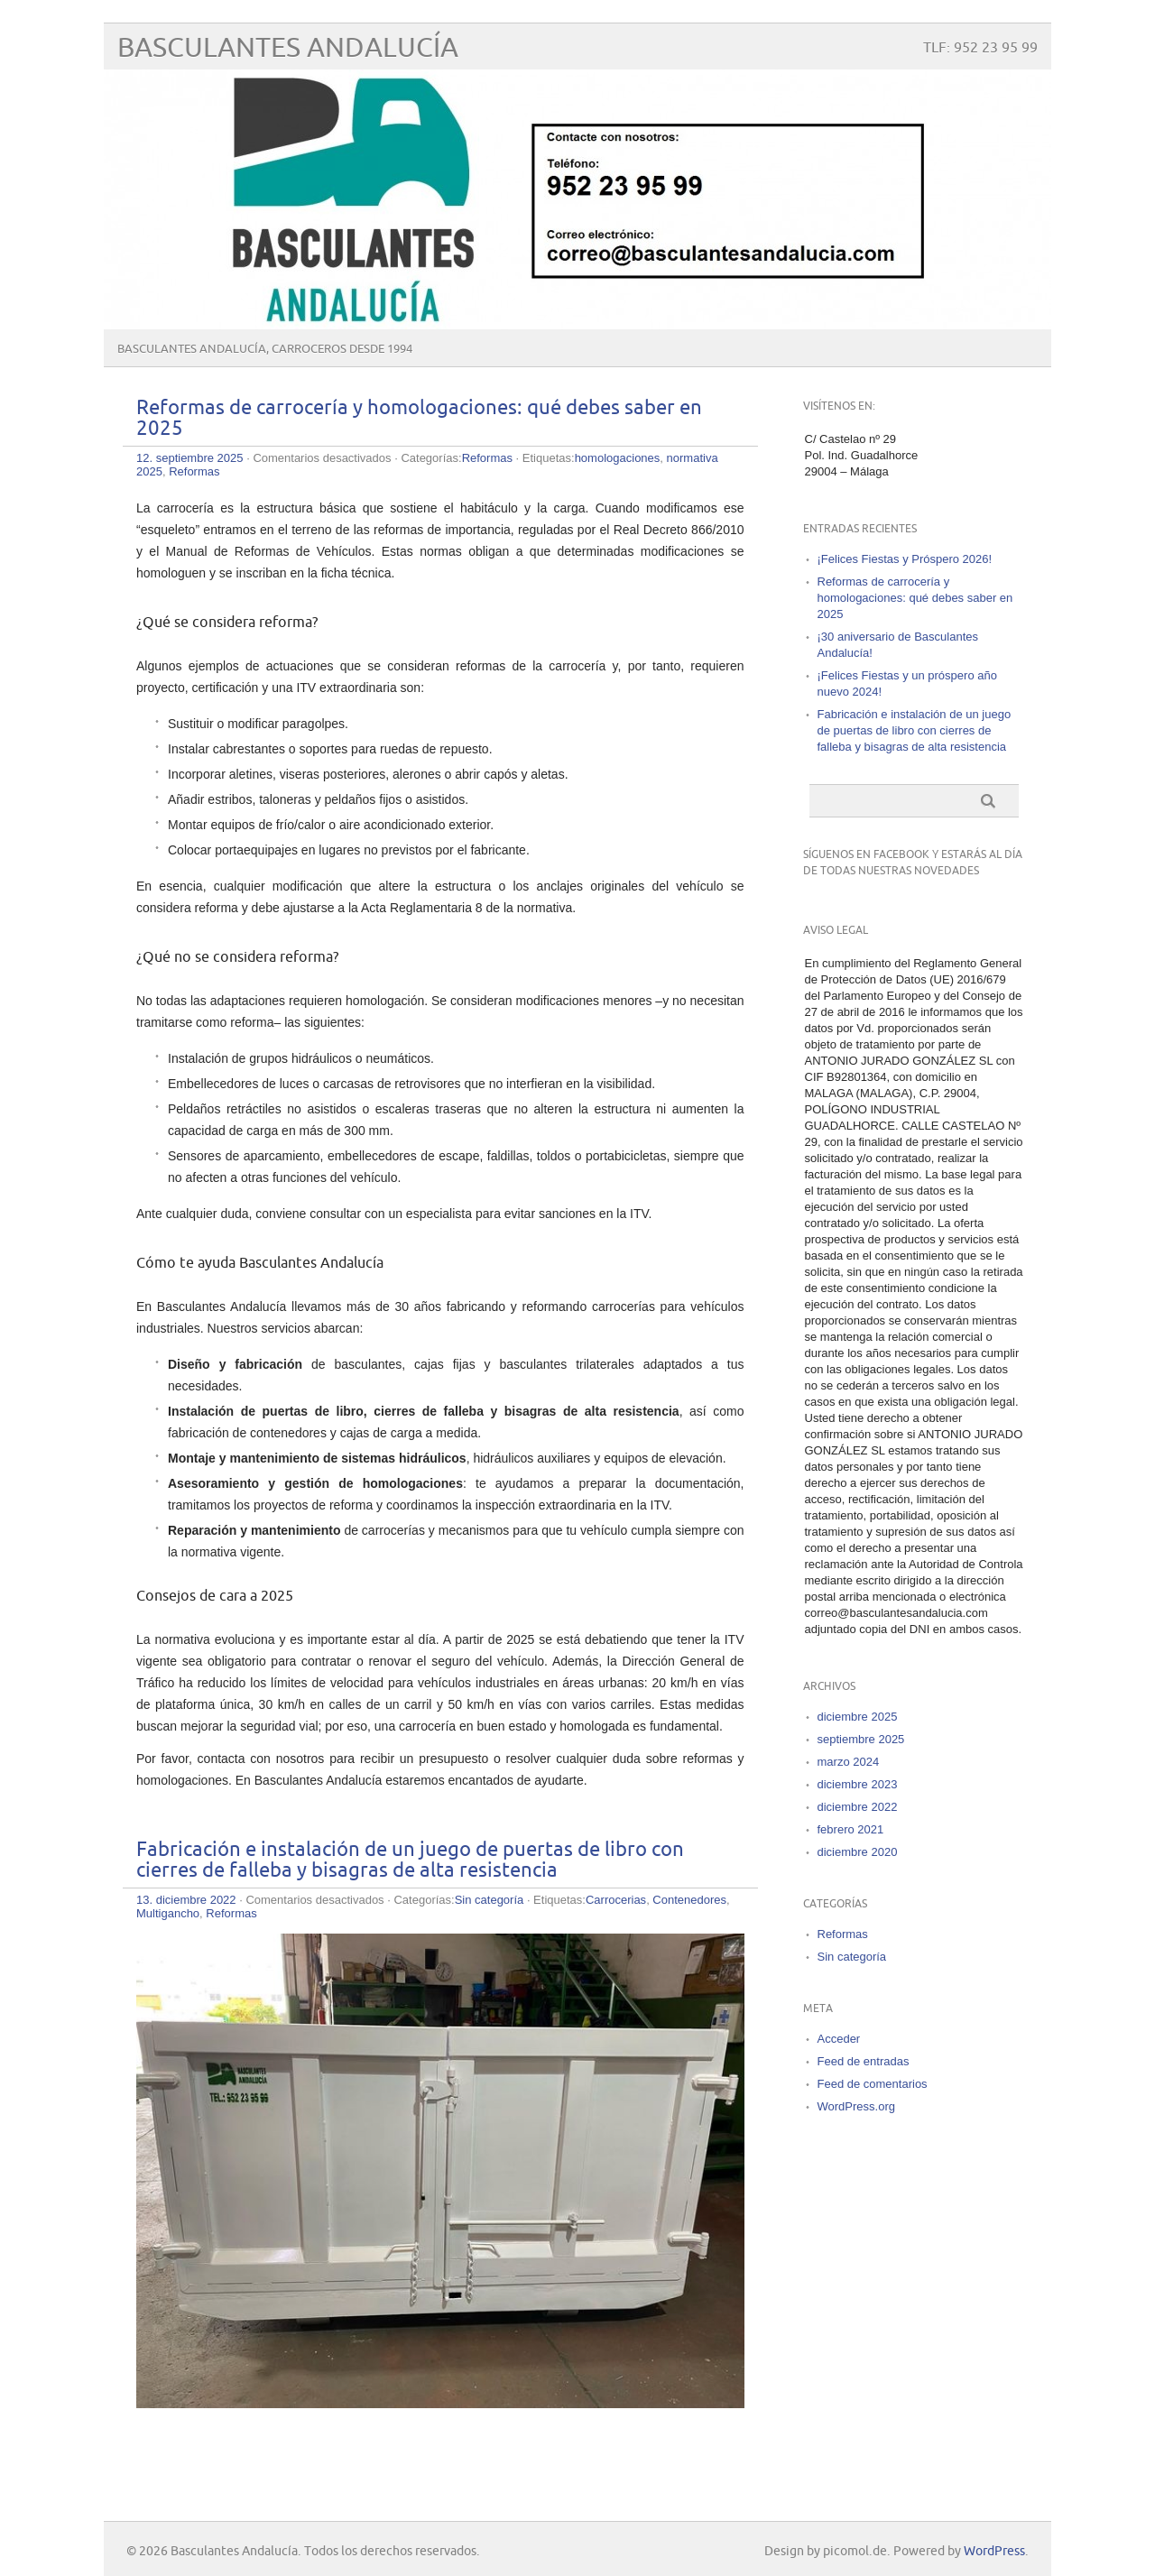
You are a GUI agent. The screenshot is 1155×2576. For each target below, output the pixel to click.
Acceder (839, 2038)
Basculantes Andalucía (287, 48)
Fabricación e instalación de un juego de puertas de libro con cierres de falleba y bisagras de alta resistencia (410, 1860)
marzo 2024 (849, 1761)
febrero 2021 (851, 1829)
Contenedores (689, 1900)
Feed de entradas (864, 2061)
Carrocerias (616, 1900)
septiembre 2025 (861, 1739)
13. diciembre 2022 (186, 1900)
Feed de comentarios (873, 2084)
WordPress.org (856, 2106)
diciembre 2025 (858, 1716)
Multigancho (167, 1913)
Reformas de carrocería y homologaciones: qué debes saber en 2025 (915, 598)
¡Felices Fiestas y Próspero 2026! (905, 559)
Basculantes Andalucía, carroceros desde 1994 (264, 349)
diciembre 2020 (858, 1852)
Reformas (487, 458)
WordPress (994, 2551)
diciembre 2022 (858, 1807)
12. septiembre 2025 (190, 458)
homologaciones (618, 458)
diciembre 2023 (858, 1784)
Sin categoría (489, 1900)
